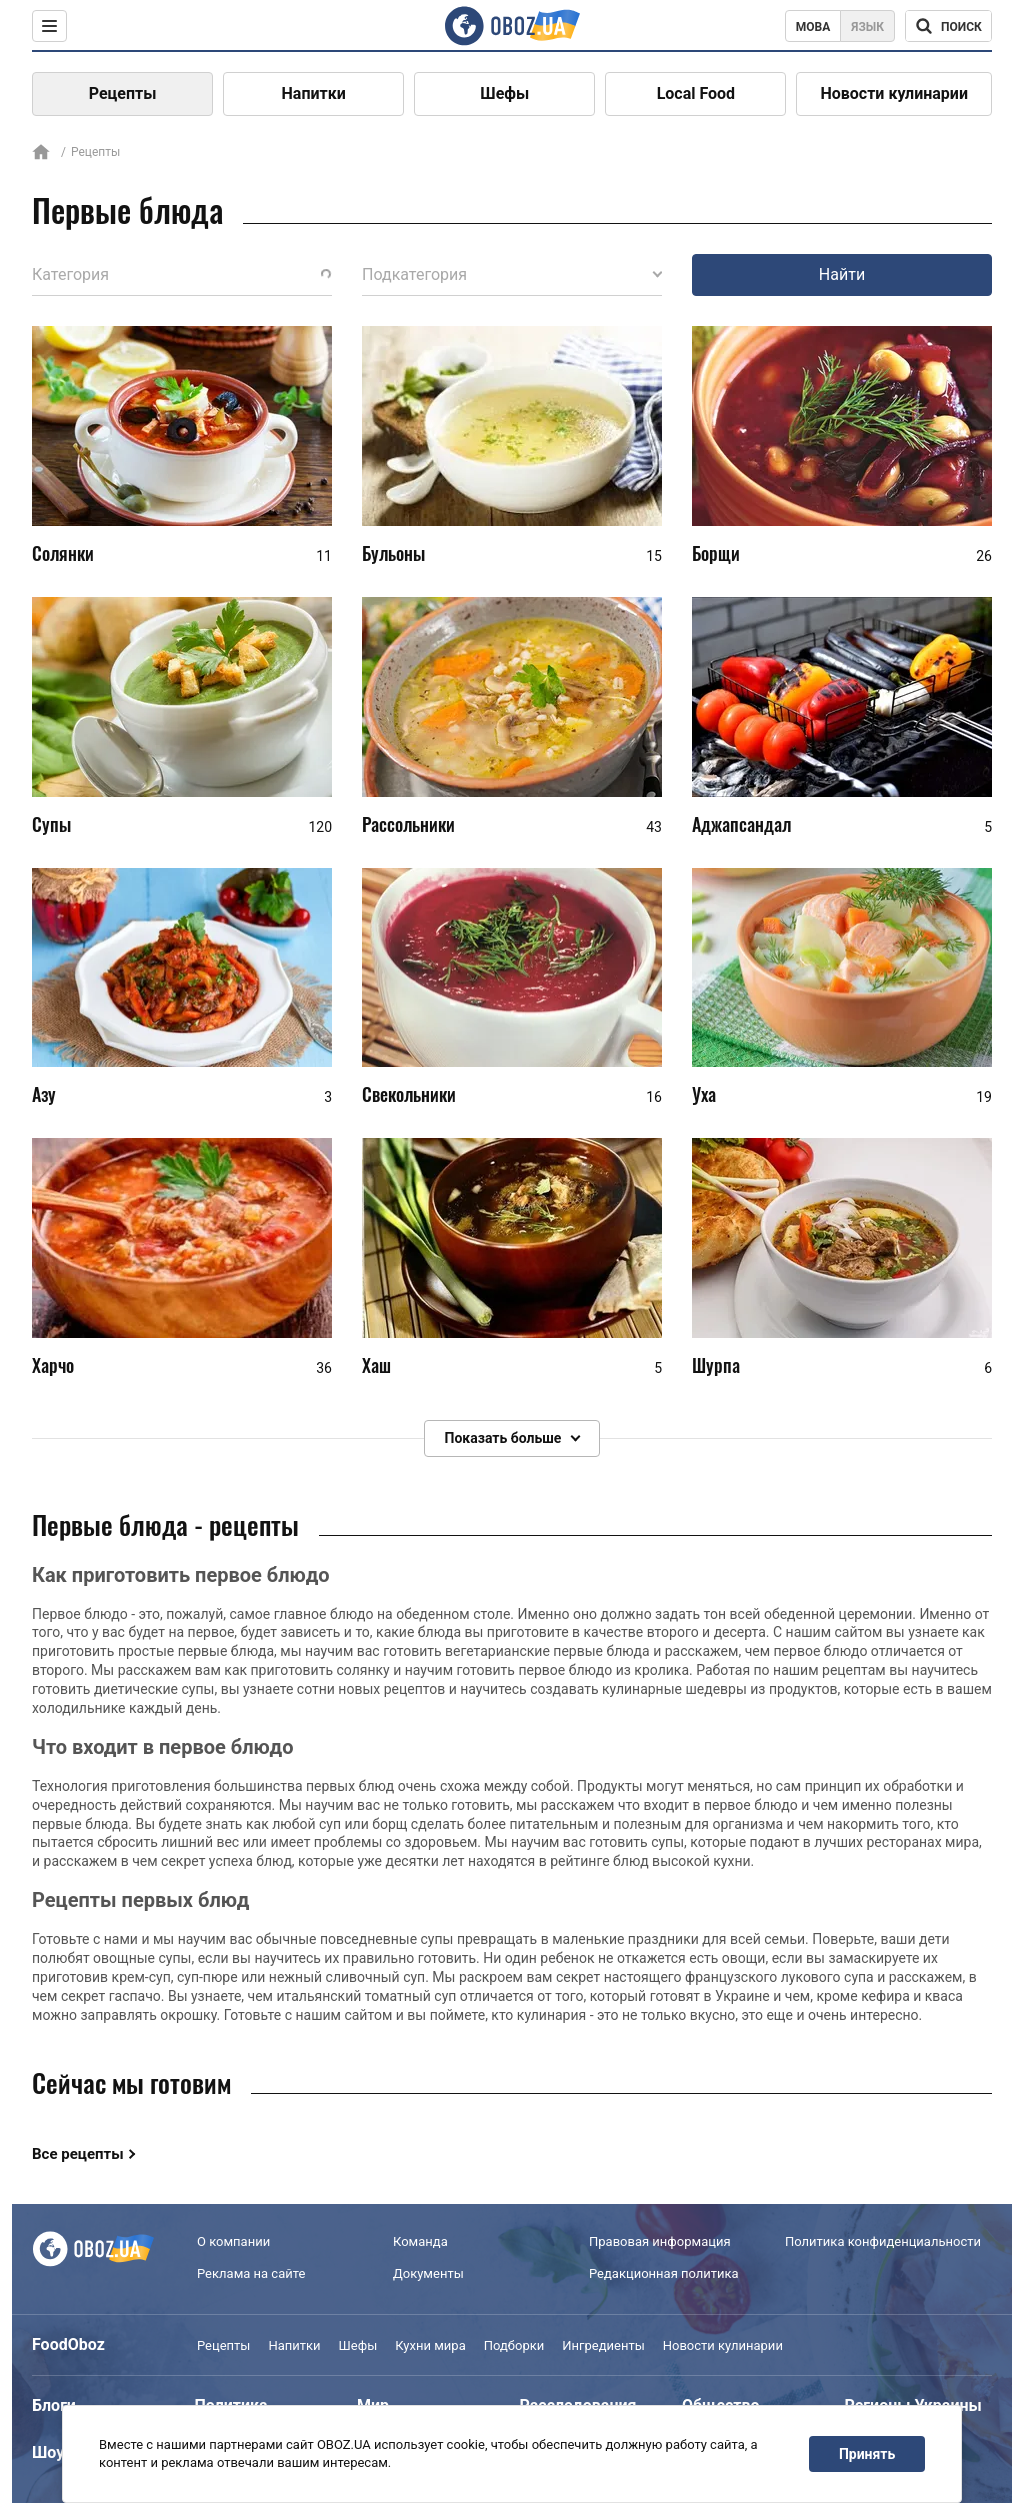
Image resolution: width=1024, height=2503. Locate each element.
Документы (428, 2273)
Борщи (716, 553)
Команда (420, 2241)
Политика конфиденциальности (883, 2241)
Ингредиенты (603, 2345)
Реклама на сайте (251, 2273)
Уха (704, 1094)
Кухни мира (430, 2345)
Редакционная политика (664, 2273)
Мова (813, 27)
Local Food (696, 93)
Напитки (314, 93)
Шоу (48, 2452)
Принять (867, 2454)
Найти (842, 274)
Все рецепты (78, 2154)
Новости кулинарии (894, 93)
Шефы (504, 93)
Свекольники (409, 1094)
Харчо (53, 1365)
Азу (44, 1094)
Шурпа (716, 1365)
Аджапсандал (741, 824)
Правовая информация (660, 2241)
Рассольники (408, 824)
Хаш (376, 1365)
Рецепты (123, 93)
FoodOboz (68, 2344)
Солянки (63, 553)
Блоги (54, 2405)
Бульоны (393, 553)
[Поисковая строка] (948, 26)
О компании (233, 2241)
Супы (51, 824)
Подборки (514, 2345)
